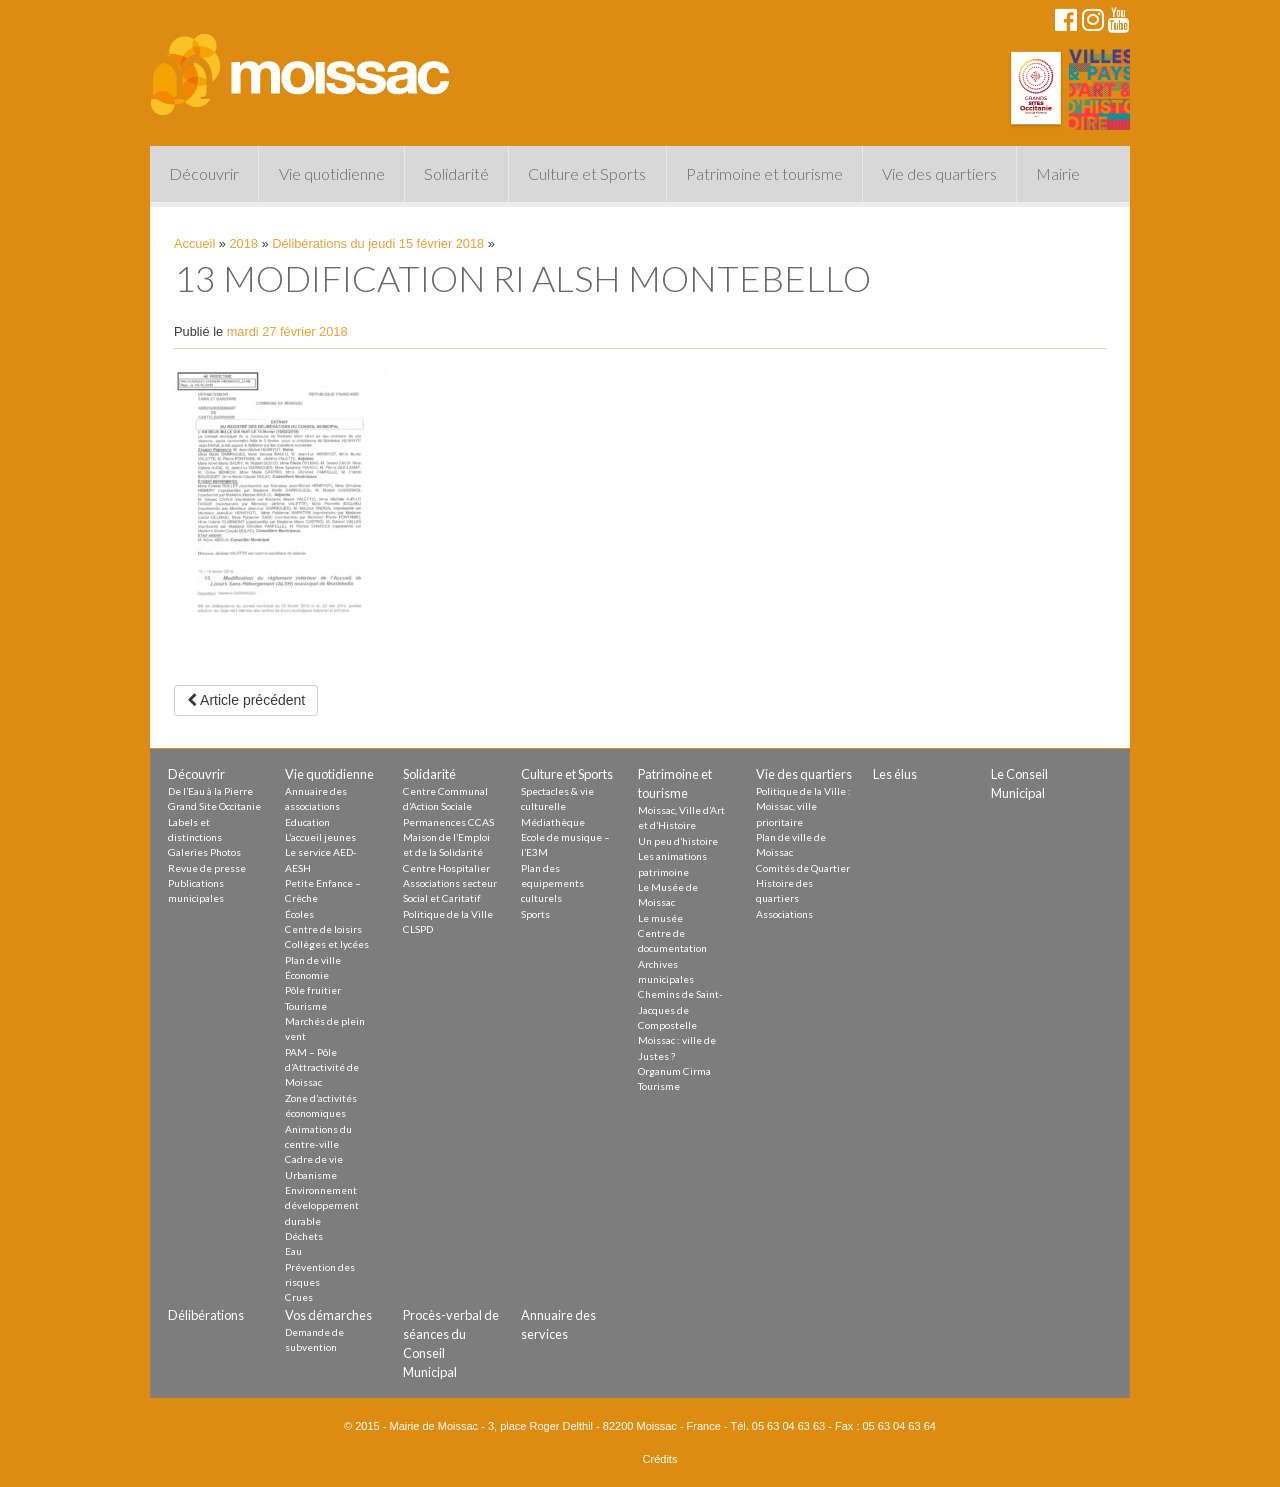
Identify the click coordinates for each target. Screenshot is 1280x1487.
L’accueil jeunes (320, 837)
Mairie (1058, 173)
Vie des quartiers (939, 173)
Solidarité (456, 173)
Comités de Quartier (803, 868)
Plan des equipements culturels (552, 883)
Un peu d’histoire (678, 841)
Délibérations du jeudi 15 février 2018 (378, 243)
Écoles (299, 914)
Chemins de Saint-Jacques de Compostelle (680, 1009)
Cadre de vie (314, 1159)
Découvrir (204, 173)
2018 (244, 243)
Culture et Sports (587, 173)
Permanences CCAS (448, 822)
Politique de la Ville (448, 914)
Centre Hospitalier (446, 868)
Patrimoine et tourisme (764, 173)
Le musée (660, 918)
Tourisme (306, 1006)
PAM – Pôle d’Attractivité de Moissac (322, 1067)
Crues (299, 1297)
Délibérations (206, 1315)
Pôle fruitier (313, 990)
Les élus (895, 774)
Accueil (194, 243)
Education (307, 822)
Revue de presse (207, 868)
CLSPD (418, 929)
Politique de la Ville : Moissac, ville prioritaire (803, 806)
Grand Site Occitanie (214, 806)
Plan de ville (313, 960)
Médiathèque (553, 822)
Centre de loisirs (323, 929)
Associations (784, 914)
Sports (535, 914)
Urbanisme (311, 1175)
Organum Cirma (674, 1071)
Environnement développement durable (322, 1205)
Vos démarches (328, 1315)
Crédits (660, 1459)
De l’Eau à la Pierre (210, 791)
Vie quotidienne (332, 173)
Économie (307, 975)
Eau (293, 1251)
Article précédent (246, 700)
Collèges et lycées (327, 944)
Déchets (304, 1236)
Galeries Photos (204, 852)
